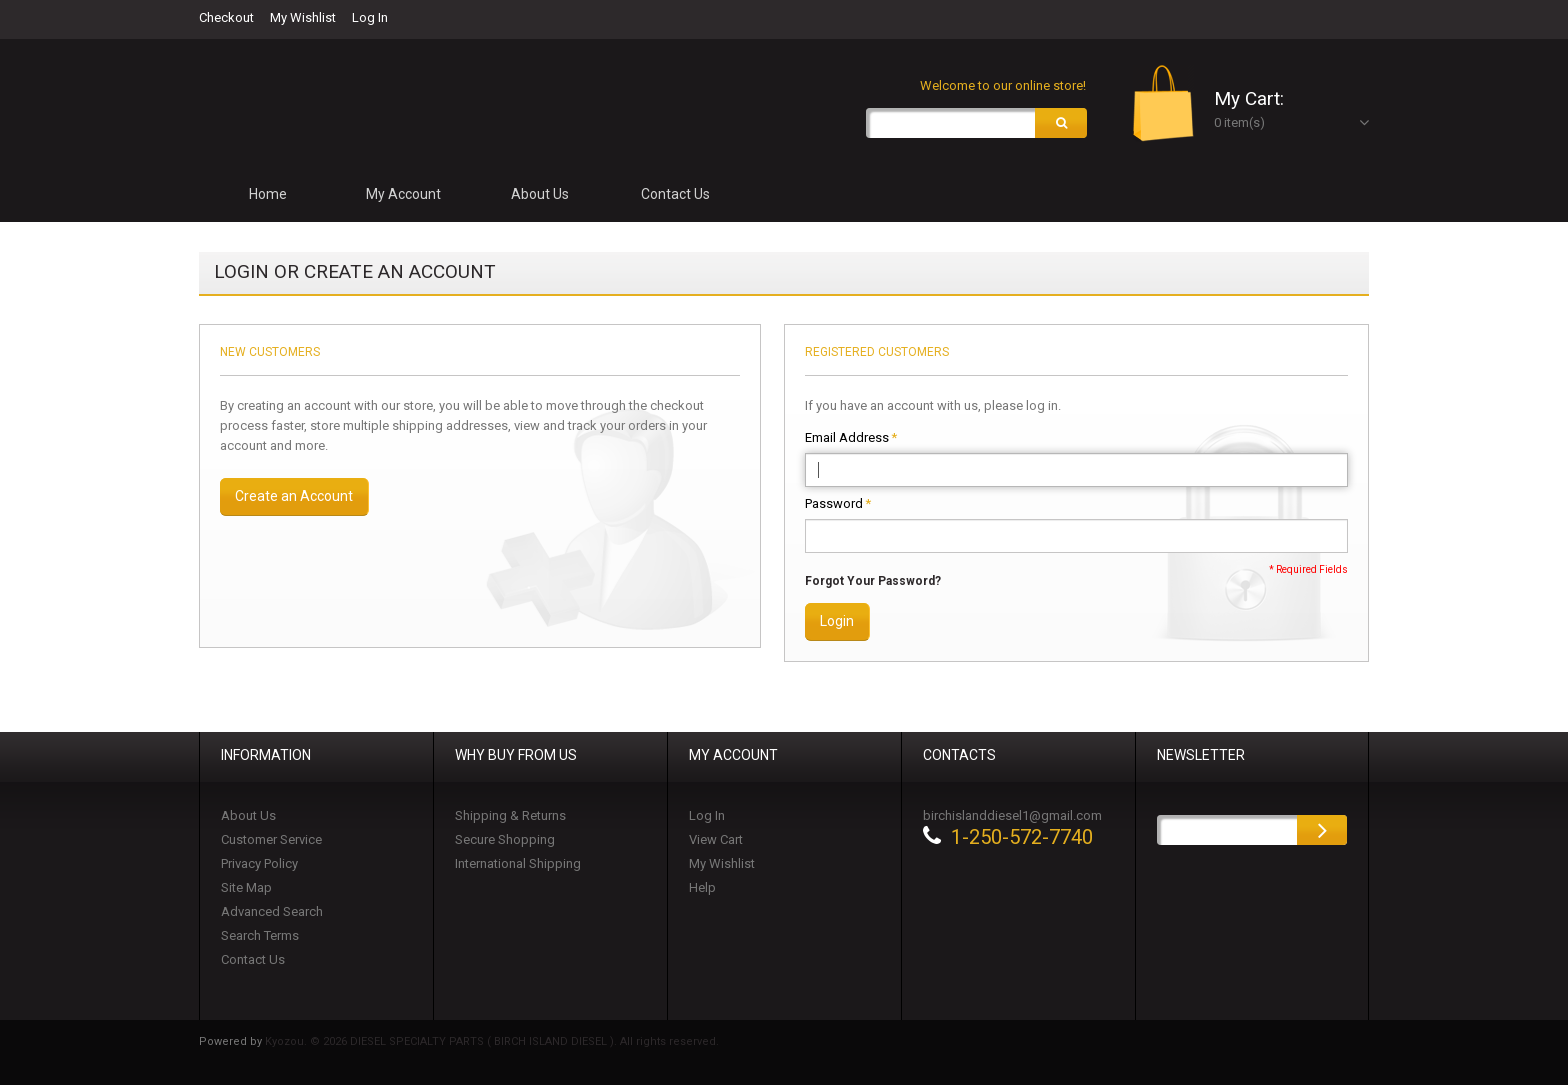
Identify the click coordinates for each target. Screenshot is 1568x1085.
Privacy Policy (259, 863)
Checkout (226, 17)
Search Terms (260, 935)
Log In (370, 17)
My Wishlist (303, 17)
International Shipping (518, 863)
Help (702, 887)
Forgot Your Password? (873, 581)
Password (834, 504)
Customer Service (271, 839)
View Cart (716, 839)
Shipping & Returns (510, 815)
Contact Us (253, 959)
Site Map (246, 887)
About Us (248, 815)
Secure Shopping (505, 839)
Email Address (847, 438)
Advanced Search (272, 911)
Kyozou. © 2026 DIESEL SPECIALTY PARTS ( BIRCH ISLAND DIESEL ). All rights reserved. (492, 1041)
